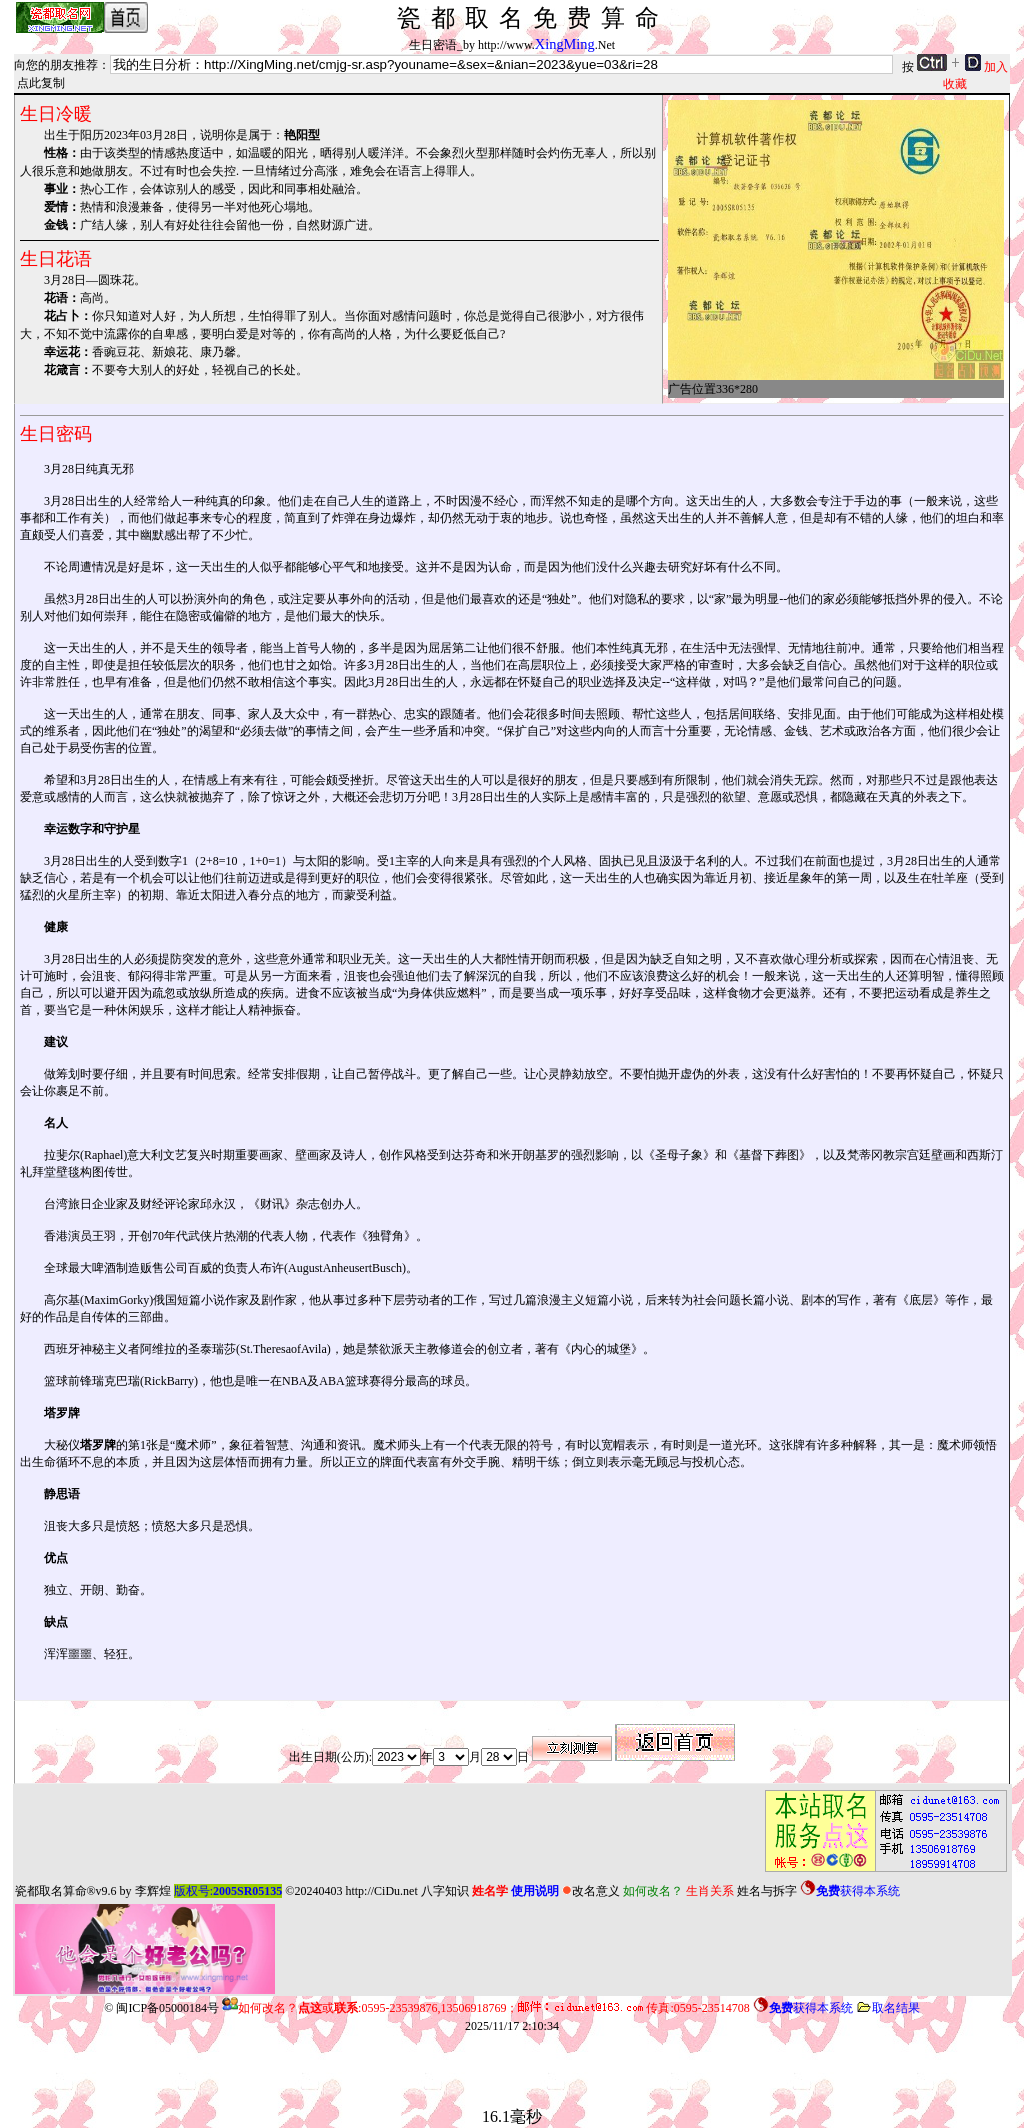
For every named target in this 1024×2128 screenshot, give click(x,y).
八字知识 (445, 1891)
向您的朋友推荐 (56, 65)
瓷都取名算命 (51, 1891)
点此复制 (41, 83)
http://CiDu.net (381, 1891)
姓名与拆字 (767, 1891)
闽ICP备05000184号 (167, 2008)
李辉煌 (153, 1891)
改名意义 (591, 1891)
